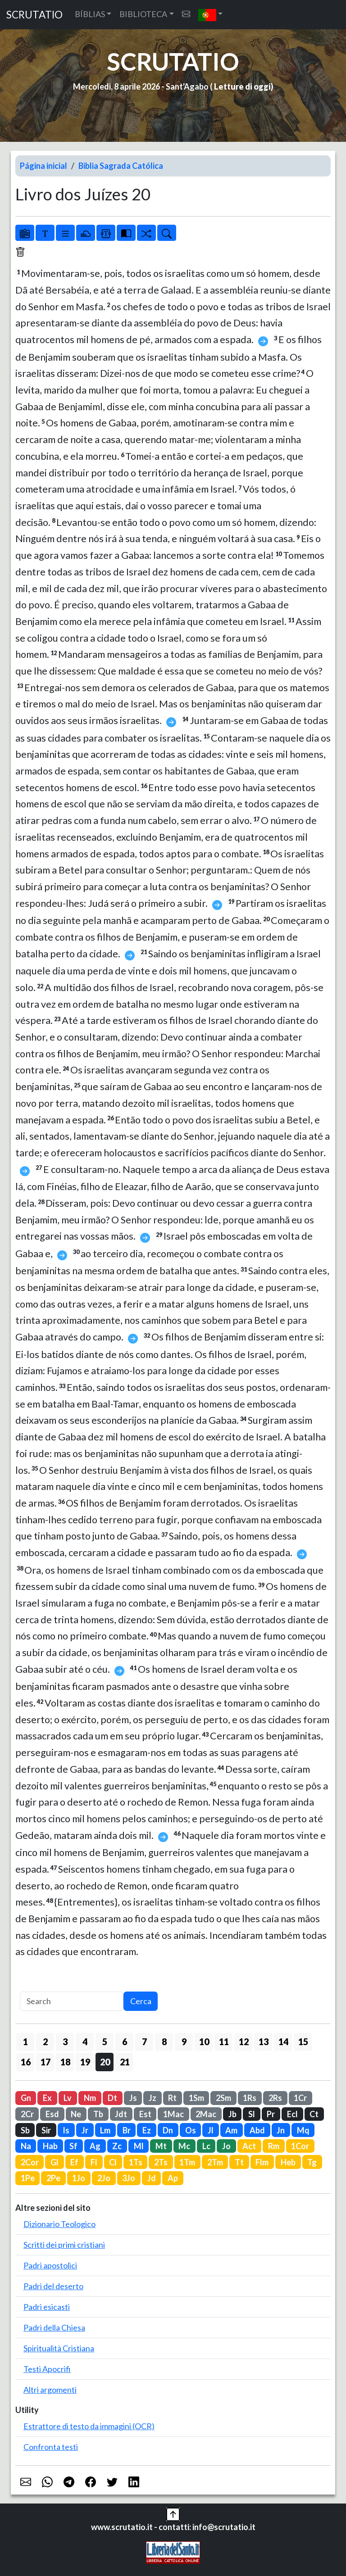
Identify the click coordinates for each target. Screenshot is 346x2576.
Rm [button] (273, 2146)
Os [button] (190, 2130)
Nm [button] (90, 2098)
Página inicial (43, 166)
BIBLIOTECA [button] (143, 14)
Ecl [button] (292, 2114)
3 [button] (65, 2041)
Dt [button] (112, 2098)
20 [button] (105, 2061)
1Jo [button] (78, 2178)
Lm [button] (105, 2130)
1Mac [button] (173, 2114)
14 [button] (283, 2041)
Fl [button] (94, 2162)
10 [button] (204, 2041)
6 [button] (124, 2041)
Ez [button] (146, 2130)
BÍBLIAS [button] (90, 14)
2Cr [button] (27, 2114)
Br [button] (127, 2130)
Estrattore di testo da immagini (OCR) (89, 2426)
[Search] (71, 2001)
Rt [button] (172, 2098)
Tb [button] (98, 2114)
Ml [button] (139, 2146)
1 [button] (25, 2041)
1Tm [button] (187, 2162)
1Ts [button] (135, 2162)
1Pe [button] (28, 2178)
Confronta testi (50, 2447)
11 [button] (224, 2041)
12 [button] (244, 2041)
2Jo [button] (103, 2178)
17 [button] (45, 2061)
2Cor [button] (30, 2162)
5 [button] (104, 2041)
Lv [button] (68, 2098)
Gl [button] (54, 2162)
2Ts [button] (161, 2162)
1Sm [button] (196, 2098)
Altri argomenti (50, 2390)
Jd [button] (151, 2178)
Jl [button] (211, 2130)
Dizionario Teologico (59, 2224)
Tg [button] (312, 2162)
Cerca (140, 2001)
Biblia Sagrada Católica (120, 166)
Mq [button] (303, 2130)
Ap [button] (173, 2178)
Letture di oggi (242, 86)
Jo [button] (226, 2146)
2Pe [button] (53, 2178)
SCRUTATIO (34, 15)
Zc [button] (117, 2146)
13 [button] (264, 2041)
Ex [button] (47, 2098)
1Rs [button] (249, 2098)
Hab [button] (50, 2146)
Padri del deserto (53, 2286)
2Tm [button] (215, 2162)
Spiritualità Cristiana (58, 2348)
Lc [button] (206, 2146)
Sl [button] (251, 2114)
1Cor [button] (300, 2146)
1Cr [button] (300, 2098)
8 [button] (164, 2041)
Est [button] (145, 2114)
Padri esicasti (46, 2307)
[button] (210, 14)
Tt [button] (239, 2162)
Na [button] (26, 2146)
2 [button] (45, 2041)
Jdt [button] (121, 2114)
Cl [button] (113, 2162)
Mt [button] (161, 2146)
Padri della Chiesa (54, 2327)
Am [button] (231, 2130)
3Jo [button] (128, 2178)
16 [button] (26, 2061)
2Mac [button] (206, 2114)
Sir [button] (46, 2130)
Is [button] (66, 2130)
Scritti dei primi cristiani (64, 2245)
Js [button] (133, 2098)
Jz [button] (152, 2098)
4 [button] (84, 2041)
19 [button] (85, 2061)
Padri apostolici (50, 2265)
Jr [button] (85, 2130)
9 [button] (184, 2041)
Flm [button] (262, 2162)
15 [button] (303, 2041)
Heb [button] (288, 2162)
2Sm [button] (223, 2098)
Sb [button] (25, 2130)
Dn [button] (168, 2130)
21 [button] (125, 2061)
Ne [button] (76, 2114)
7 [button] (144, 2041)
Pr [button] (271, 2114)
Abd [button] (257, 2130)
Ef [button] (74, 2162)
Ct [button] (314, 2114)
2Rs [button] (275, 2098)
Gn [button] (26, 2098)
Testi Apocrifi (47, 2369)
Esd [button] (52, 2114)
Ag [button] (95, 2146)
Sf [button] (73, 2146)
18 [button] (65, 2061)
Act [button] (249, 2146)
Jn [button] (281, 2130)
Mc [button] (184, 2146)
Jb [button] (232, 2114)
